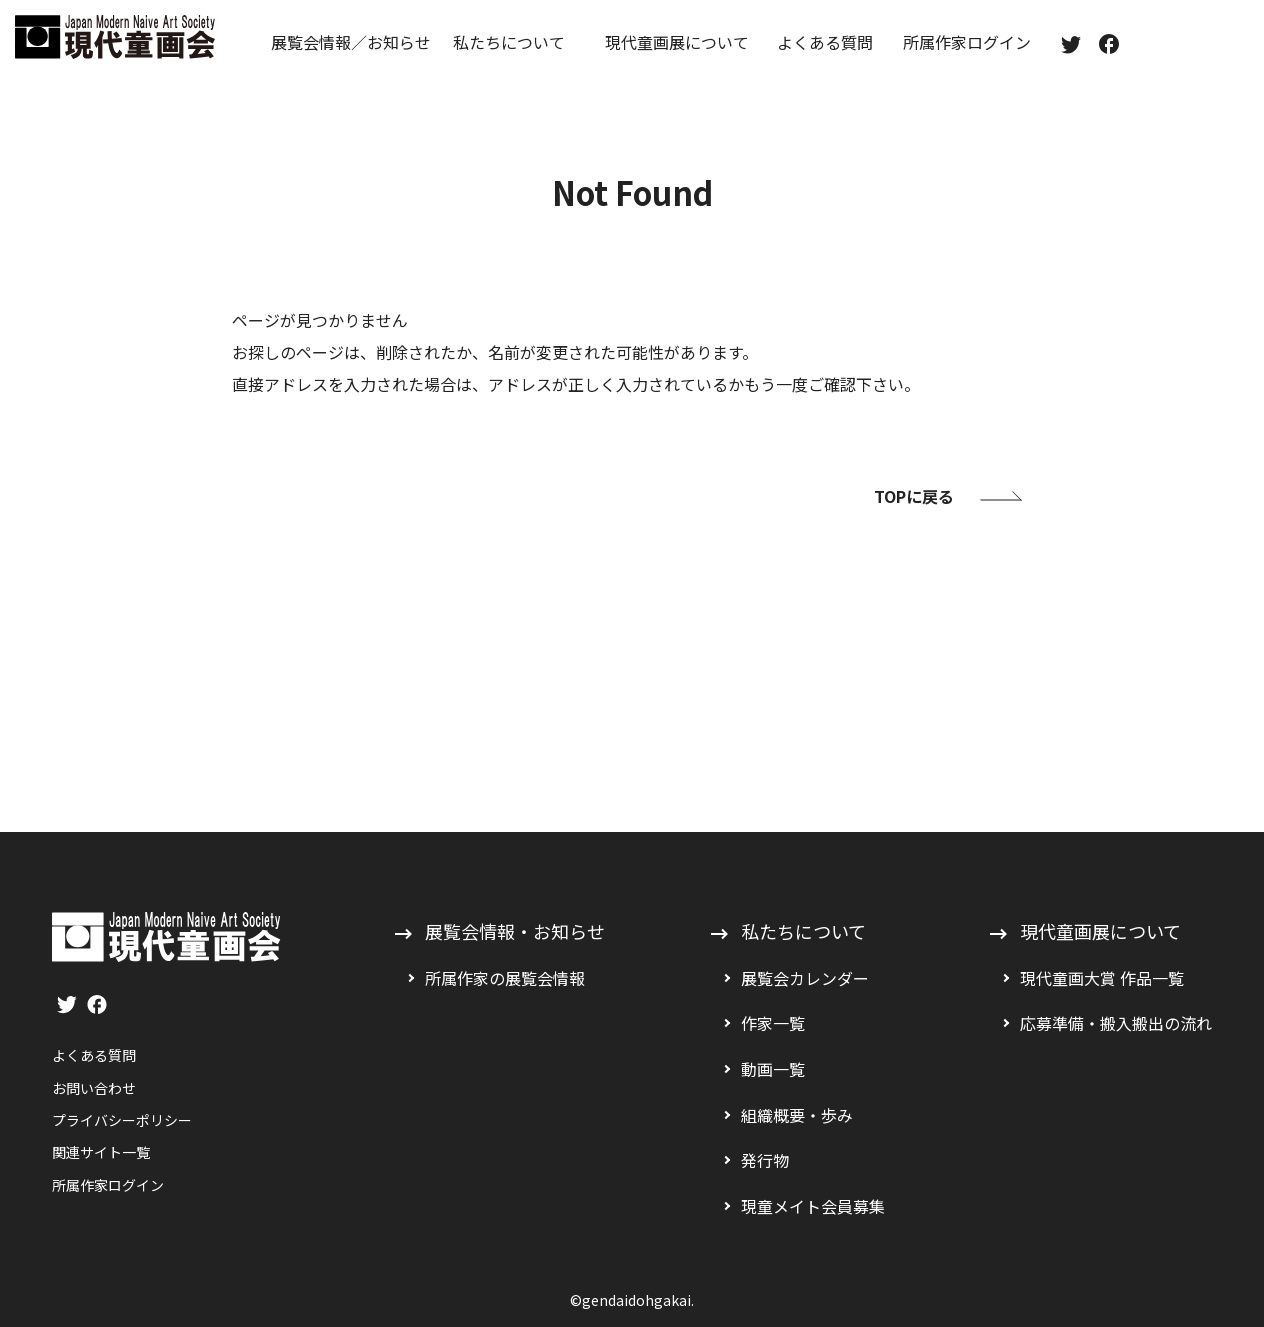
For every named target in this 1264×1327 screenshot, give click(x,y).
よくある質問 (825, 42)
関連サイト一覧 (101, 1152)
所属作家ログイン (967, 42)
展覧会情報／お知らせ (351, 42)
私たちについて (509, 42)
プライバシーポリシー (122, 1120)
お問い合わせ (94, 1088)
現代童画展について (677, 42)
